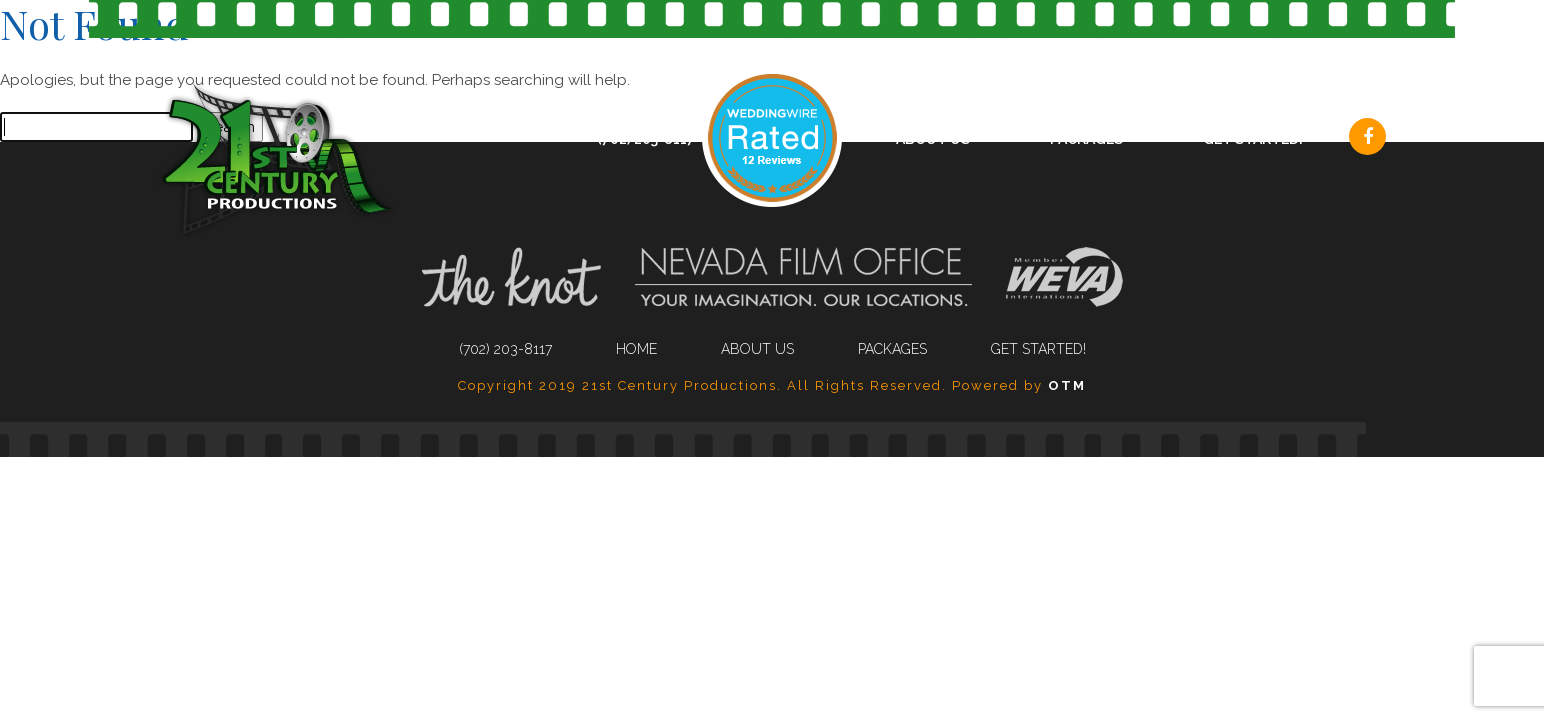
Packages (1086, 139)
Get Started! (1253, 139)
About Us (933, 139)
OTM (1067, 385)
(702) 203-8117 (646, 139)
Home (636, 349)
